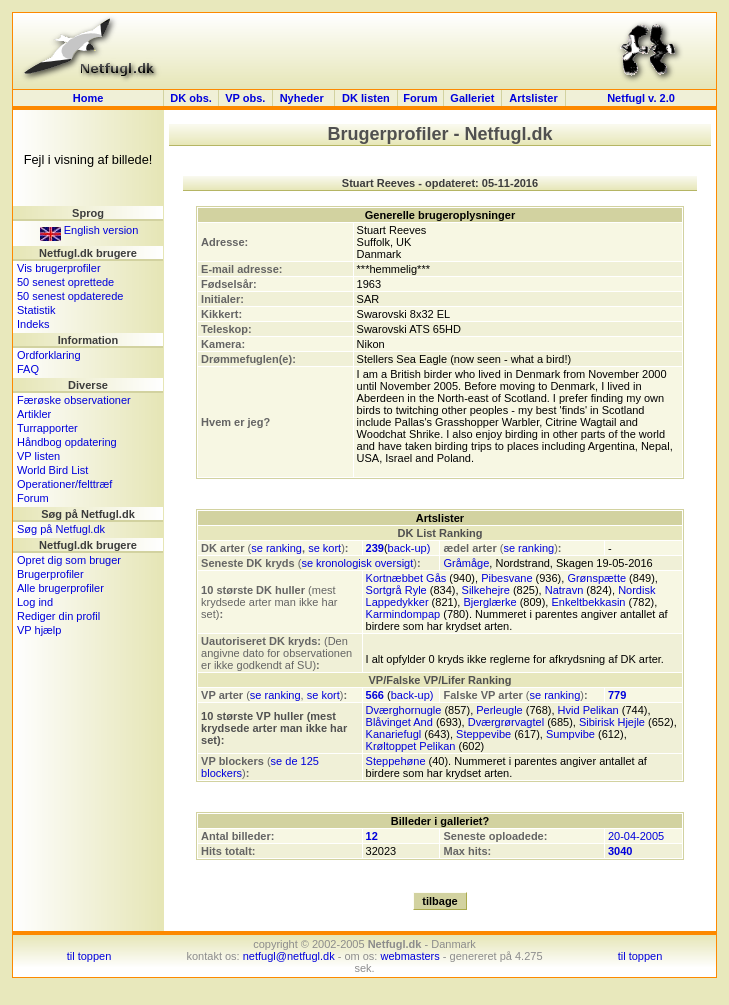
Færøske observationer (74, 400)
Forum (420, 98)
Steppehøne (396, 761)
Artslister (533, 98)
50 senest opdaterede (70, 296)
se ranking (276, 548)
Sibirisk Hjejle (612, 722)
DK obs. (191, 98)
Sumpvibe (570, 734)
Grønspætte (596, 578)
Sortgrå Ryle (396, 590)
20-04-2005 (636, 836)
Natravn (564, 590)
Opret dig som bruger (69, 560)
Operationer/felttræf (64, 484)
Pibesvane (506, 578)
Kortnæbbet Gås (406, 578)
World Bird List (52, 470)
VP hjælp (39, 630)
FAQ (28, 369)
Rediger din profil (58, 616)
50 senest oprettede (65, 282)
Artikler (34, 414)
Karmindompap (403, 614)
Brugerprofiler (50, 574)
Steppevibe (483, 734)
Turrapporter (47, 428)
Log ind (35, 602)
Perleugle (499, 710)
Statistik (36, 310)
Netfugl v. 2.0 (641, 98)
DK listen (366, 98)
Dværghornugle (404, 710)
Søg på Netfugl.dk (61, 529)
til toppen (89, 956)
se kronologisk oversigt (357, 563)
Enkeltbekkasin (588, 602)
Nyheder (303, 98)
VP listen (38, 456)
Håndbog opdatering (67, 442)
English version (89, 230)
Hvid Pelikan (588, 710)
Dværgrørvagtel (506, 722)
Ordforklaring (49, 355)
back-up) (409, 548)
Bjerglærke (489, 602)
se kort (324, 548)
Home (88, 98)
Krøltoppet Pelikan (411, 746)
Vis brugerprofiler (59, 268)
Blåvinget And (399, 722)
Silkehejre (486, 590)
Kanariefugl (394, 734)
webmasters (409, 956)
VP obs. (245, 98)
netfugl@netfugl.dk (289, 956)
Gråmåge (466, 563)
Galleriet (472, 98)
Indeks (33, 324)
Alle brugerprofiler (60, 588)
